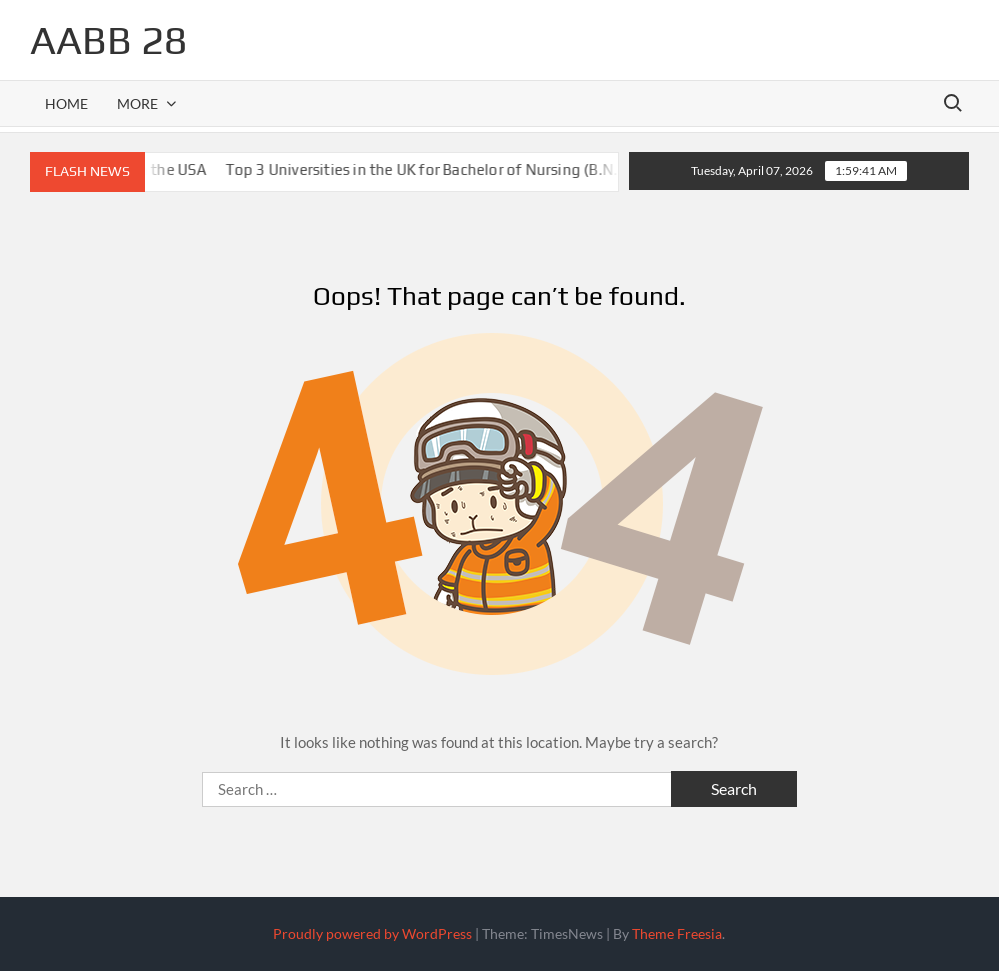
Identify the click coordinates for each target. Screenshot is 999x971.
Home (66, 103)
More (137, 103)
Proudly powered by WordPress (372, 933)
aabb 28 (108, 40)
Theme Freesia (677, 933)
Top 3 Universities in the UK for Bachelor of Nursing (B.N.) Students (468, 169)
